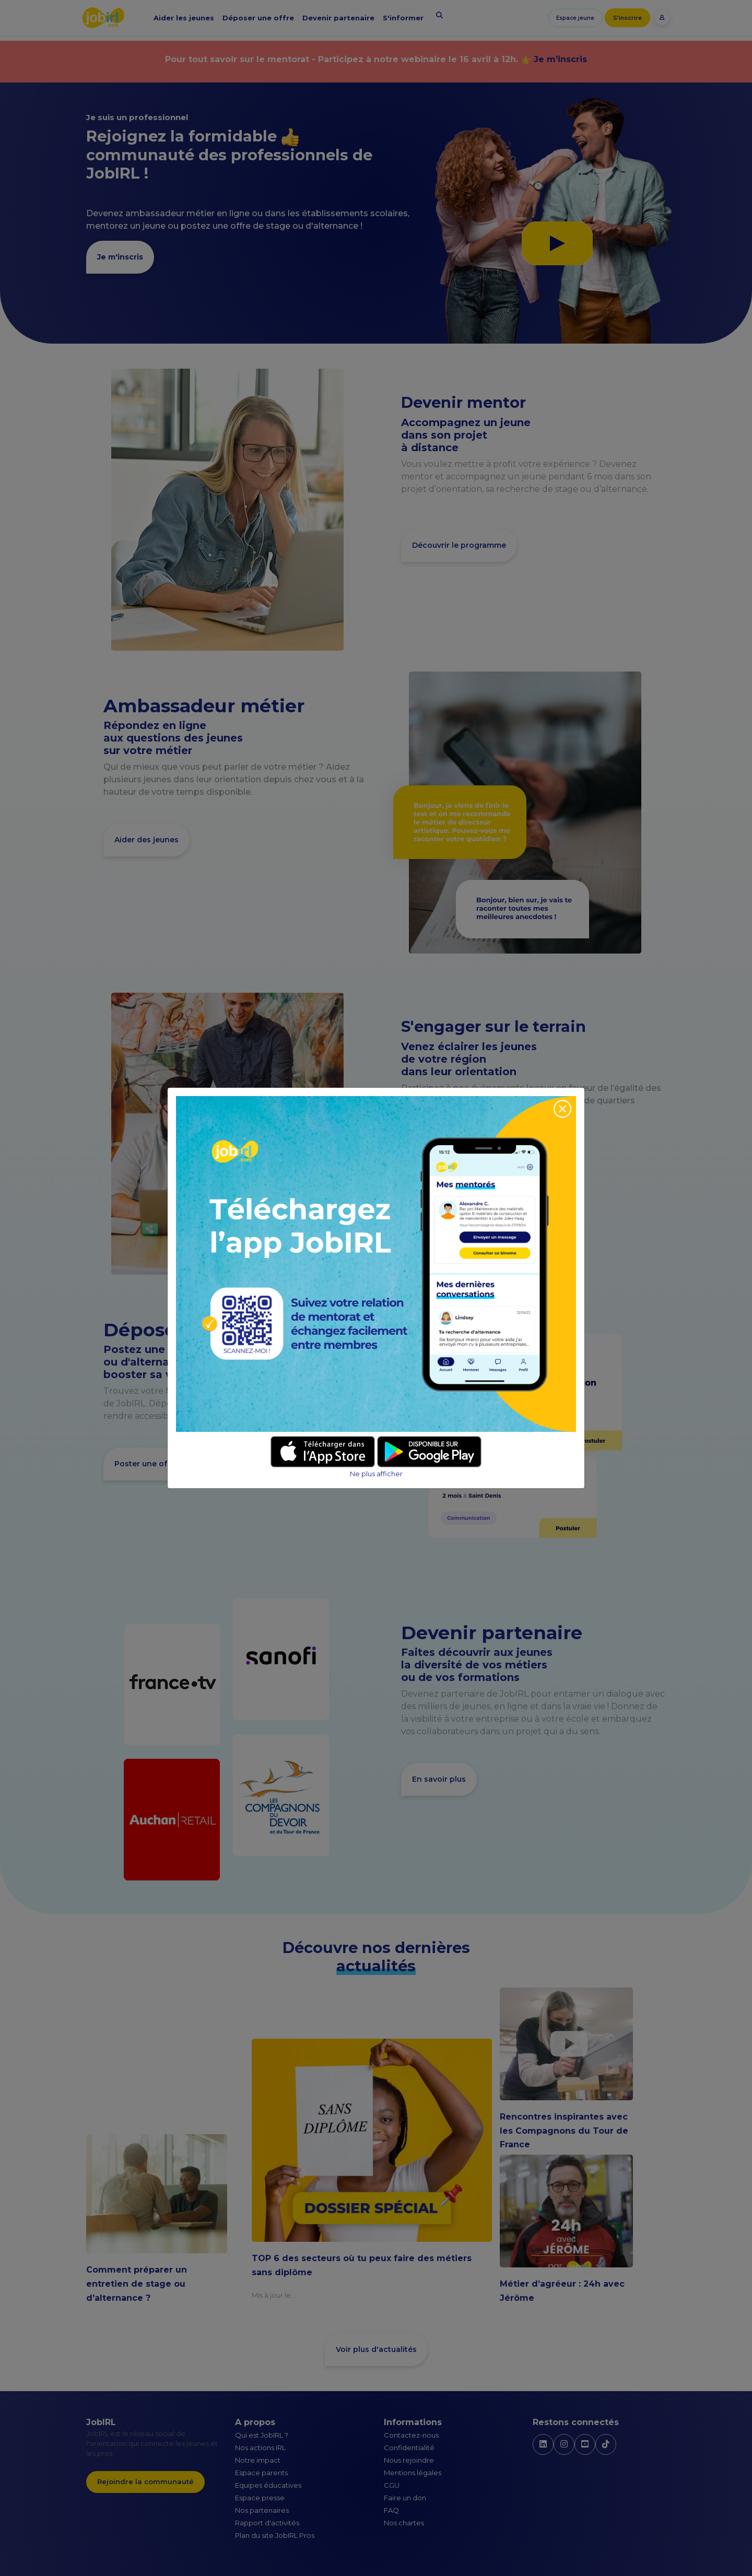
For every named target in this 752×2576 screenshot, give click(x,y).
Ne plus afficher (376, 1474)
